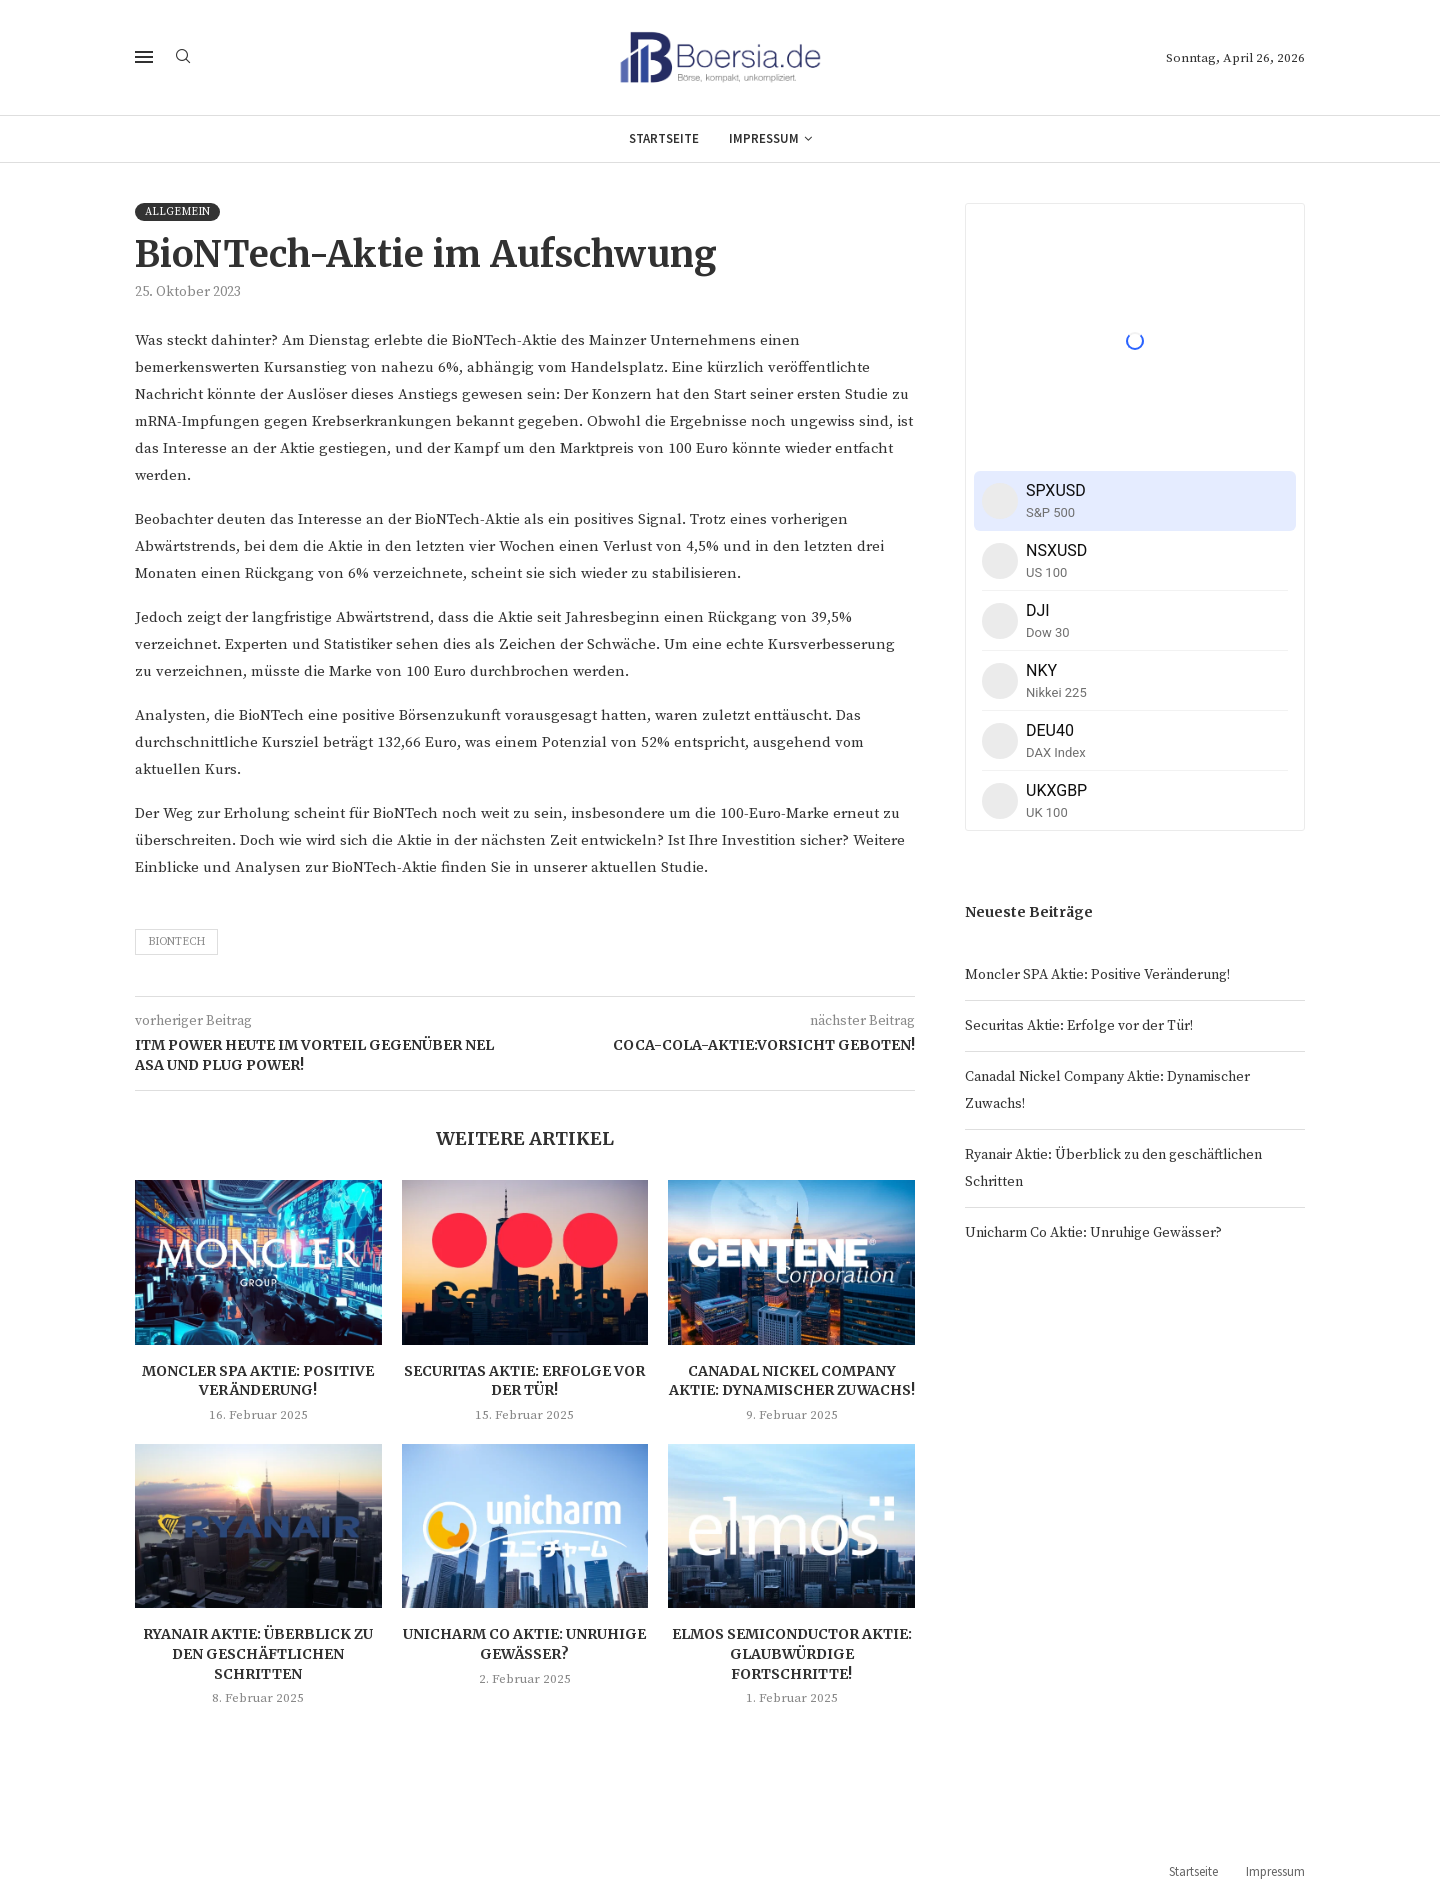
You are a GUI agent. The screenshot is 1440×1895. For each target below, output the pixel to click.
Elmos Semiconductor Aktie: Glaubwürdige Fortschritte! (792, 1653)
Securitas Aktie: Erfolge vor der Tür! (524, 1381)
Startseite (664, 138)
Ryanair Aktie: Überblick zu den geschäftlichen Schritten (258, 1653)
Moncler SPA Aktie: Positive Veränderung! (258, 1381)
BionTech (176, 942)
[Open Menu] (144, 57)
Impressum (764, 138)
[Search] (183, 58)
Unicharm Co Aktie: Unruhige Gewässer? (524, 1644)
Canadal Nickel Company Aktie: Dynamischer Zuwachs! (792, 1381)
